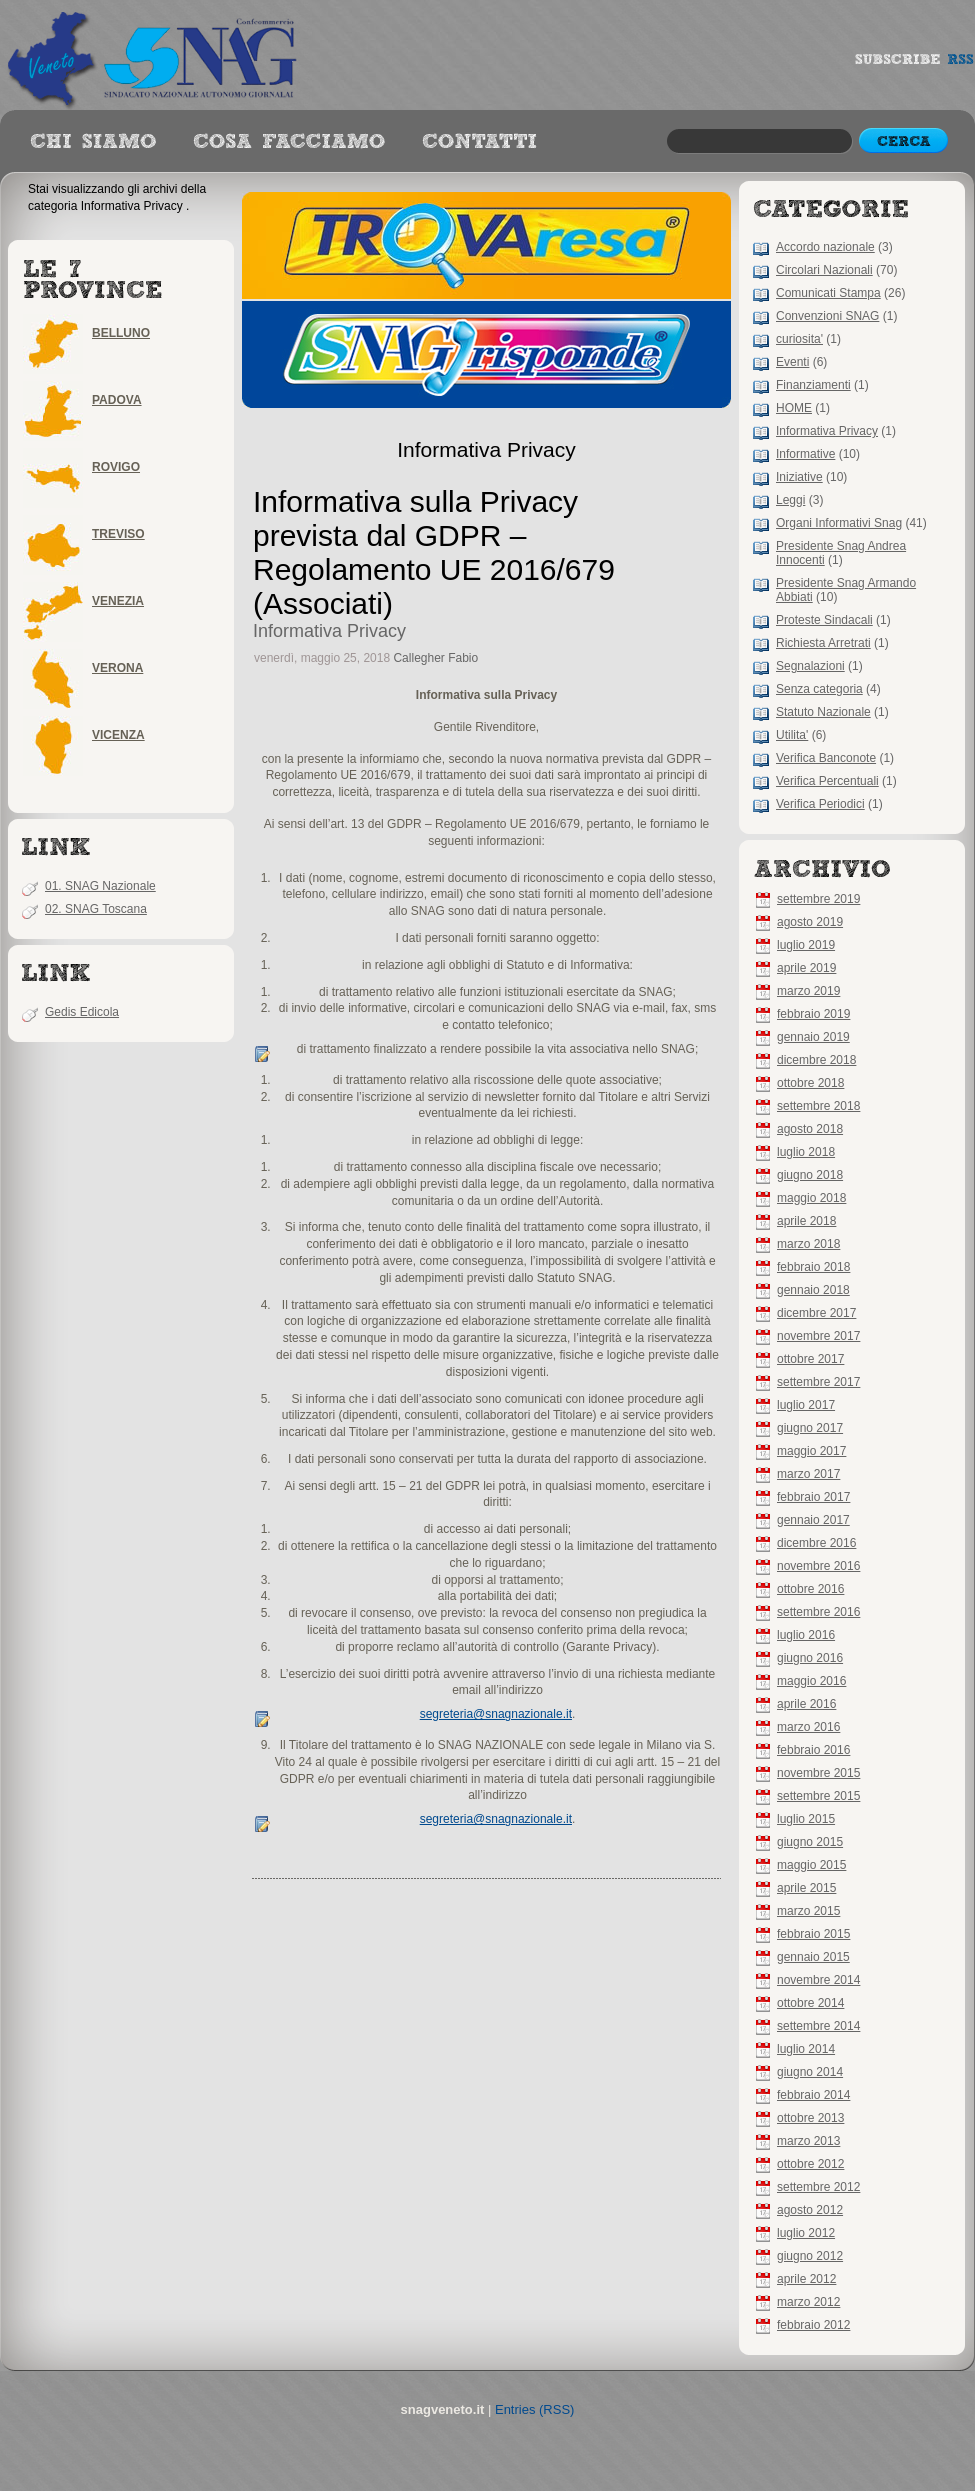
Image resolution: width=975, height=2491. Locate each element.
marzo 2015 (808, 1911)
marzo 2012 (808, 2302)
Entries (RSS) (534, 2409)
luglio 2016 (806, 1635)
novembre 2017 (818, 1336)
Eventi (792, 362)
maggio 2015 (811, 1865)
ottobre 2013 (810, 2118)
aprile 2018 (806, 1221)
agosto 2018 (810, 1129)
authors (289, 142)
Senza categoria (819, 689)
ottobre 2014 (810, 2003)
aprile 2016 (806, 1704)
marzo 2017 (808, 1474)
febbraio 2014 (813, 2095)
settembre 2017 (818, 1382)
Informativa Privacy (827, 431)
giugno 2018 (810, 1175)
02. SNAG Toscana (96, 909)
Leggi (790, 500)
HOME (794, 408)
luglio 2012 (806, 2233)
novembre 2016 (818, 1566)
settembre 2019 (818, 899)
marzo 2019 (808, 991)
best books (479, 142)
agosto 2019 (810, 922)
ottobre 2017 (810, 1359)
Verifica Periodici (820, 804)
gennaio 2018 (813, 1290)
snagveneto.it (155, 55)
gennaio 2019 (813, 1037)
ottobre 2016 (810, 1589)
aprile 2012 (806, 2279)
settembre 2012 (818, 2187)
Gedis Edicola (82, 1012)
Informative (805, 454)
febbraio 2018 (813, 1267)
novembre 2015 (818, 1773)
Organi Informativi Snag (839, 523)
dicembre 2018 (816, 1060)
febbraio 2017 (813, 1497)
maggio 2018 (811, 1198)
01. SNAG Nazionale (100, 886)
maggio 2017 (811, 1451)
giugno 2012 (810, 2256)
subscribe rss (915, 64)
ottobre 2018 (810, 1083)
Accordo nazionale (825, 247)
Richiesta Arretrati (823, 643)
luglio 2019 (806, 945)
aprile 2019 (806, 968)
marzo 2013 (808, 2141)
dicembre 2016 (816, 1543)
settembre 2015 (818, 1796)
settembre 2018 (818, 1106)
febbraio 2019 (813, 1014)
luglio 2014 (806, 2049)
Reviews (93, 142)
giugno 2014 (810, 2072)
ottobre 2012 (810, 2164)
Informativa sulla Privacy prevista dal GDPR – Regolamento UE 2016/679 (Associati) (434, 552)
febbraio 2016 (813, 1750)
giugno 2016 (810, 1658)
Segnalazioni (810, 666)
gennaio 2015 (813, 1957)
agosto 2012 (810, 2210)
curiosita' (799, 339)
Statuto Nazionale (823, 712)
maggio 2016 (811, 1681)
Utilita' (792, 735)
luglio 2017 (806, 1405)
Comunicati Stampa (828, 293)
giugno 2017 (810, 1428)
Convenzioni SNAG (827, 316)
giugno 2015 (810, 1842)
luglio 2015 (806, 1819)
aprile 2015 (806, 1888)
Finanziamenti (813, 385)
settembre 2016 (818, 1612)
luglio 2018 (806, 1152)
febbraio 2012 (813, 2325)
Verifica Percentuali (827, 781)
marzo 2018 (808, 1244)
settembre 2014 (818, 2026)
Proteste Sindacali (824, 620)
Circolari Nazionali (824, 270)
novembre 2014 (818, 1980)
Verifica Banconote (826, 758)
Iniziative (799, 477)
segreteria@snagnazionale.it (496, 1714)
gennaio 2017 (813, 1520)
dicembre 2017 (816, 1313)
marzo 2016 (808, 1727)
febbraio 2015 (813, 1934)
